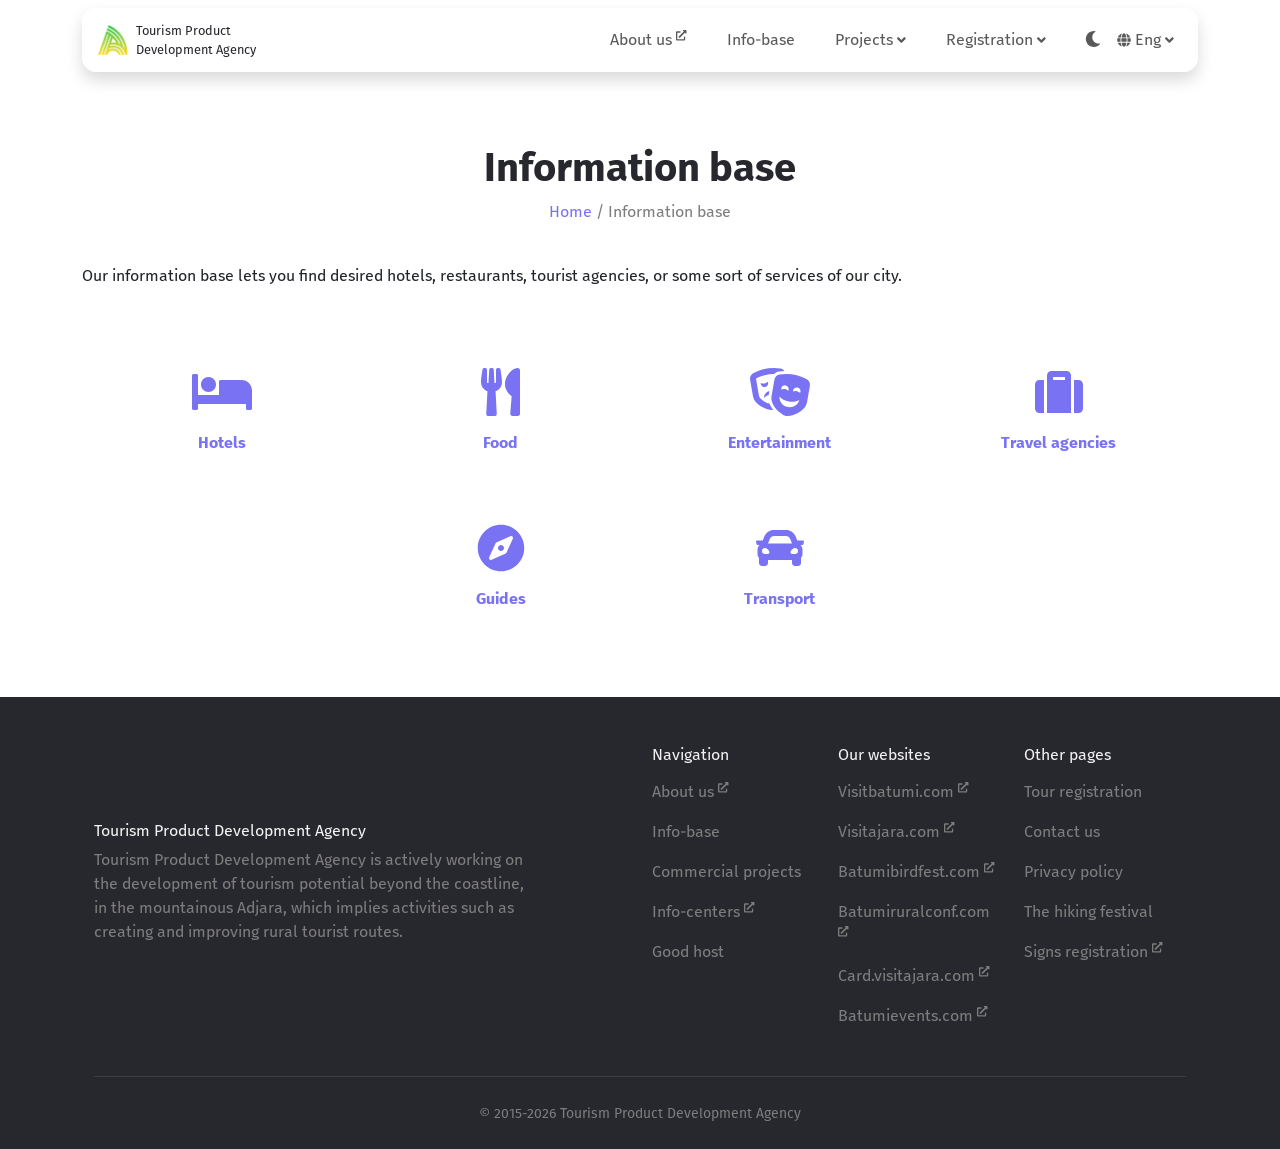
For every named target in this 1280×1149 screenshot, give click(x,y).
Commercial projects (726, 871)
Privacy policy (1073, 871)
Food (500, 442)
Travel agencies (1058, 442)
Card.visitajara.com (914, 974)
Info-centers (703, 910)
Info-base (761, 39)
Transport (779, 598)
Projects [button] (870, 39)
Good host (688, 951)
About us (648, 38)
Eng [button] (1145, 39)
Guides (501, 598)
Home (570, 211)
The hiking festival (1088, 911)
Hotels (222, 442)
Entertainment (779, 442)
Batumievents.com (913, 1014)
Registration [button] (996, 39)
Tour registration (1083, 791)
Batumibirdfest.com (916, 870)
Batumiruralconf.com (914, 920)
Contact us (1062, 831)
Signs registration (1093, 950)
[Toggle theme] (1093, 40)
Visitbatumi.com (903, 790)
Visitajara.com (896, 830)
